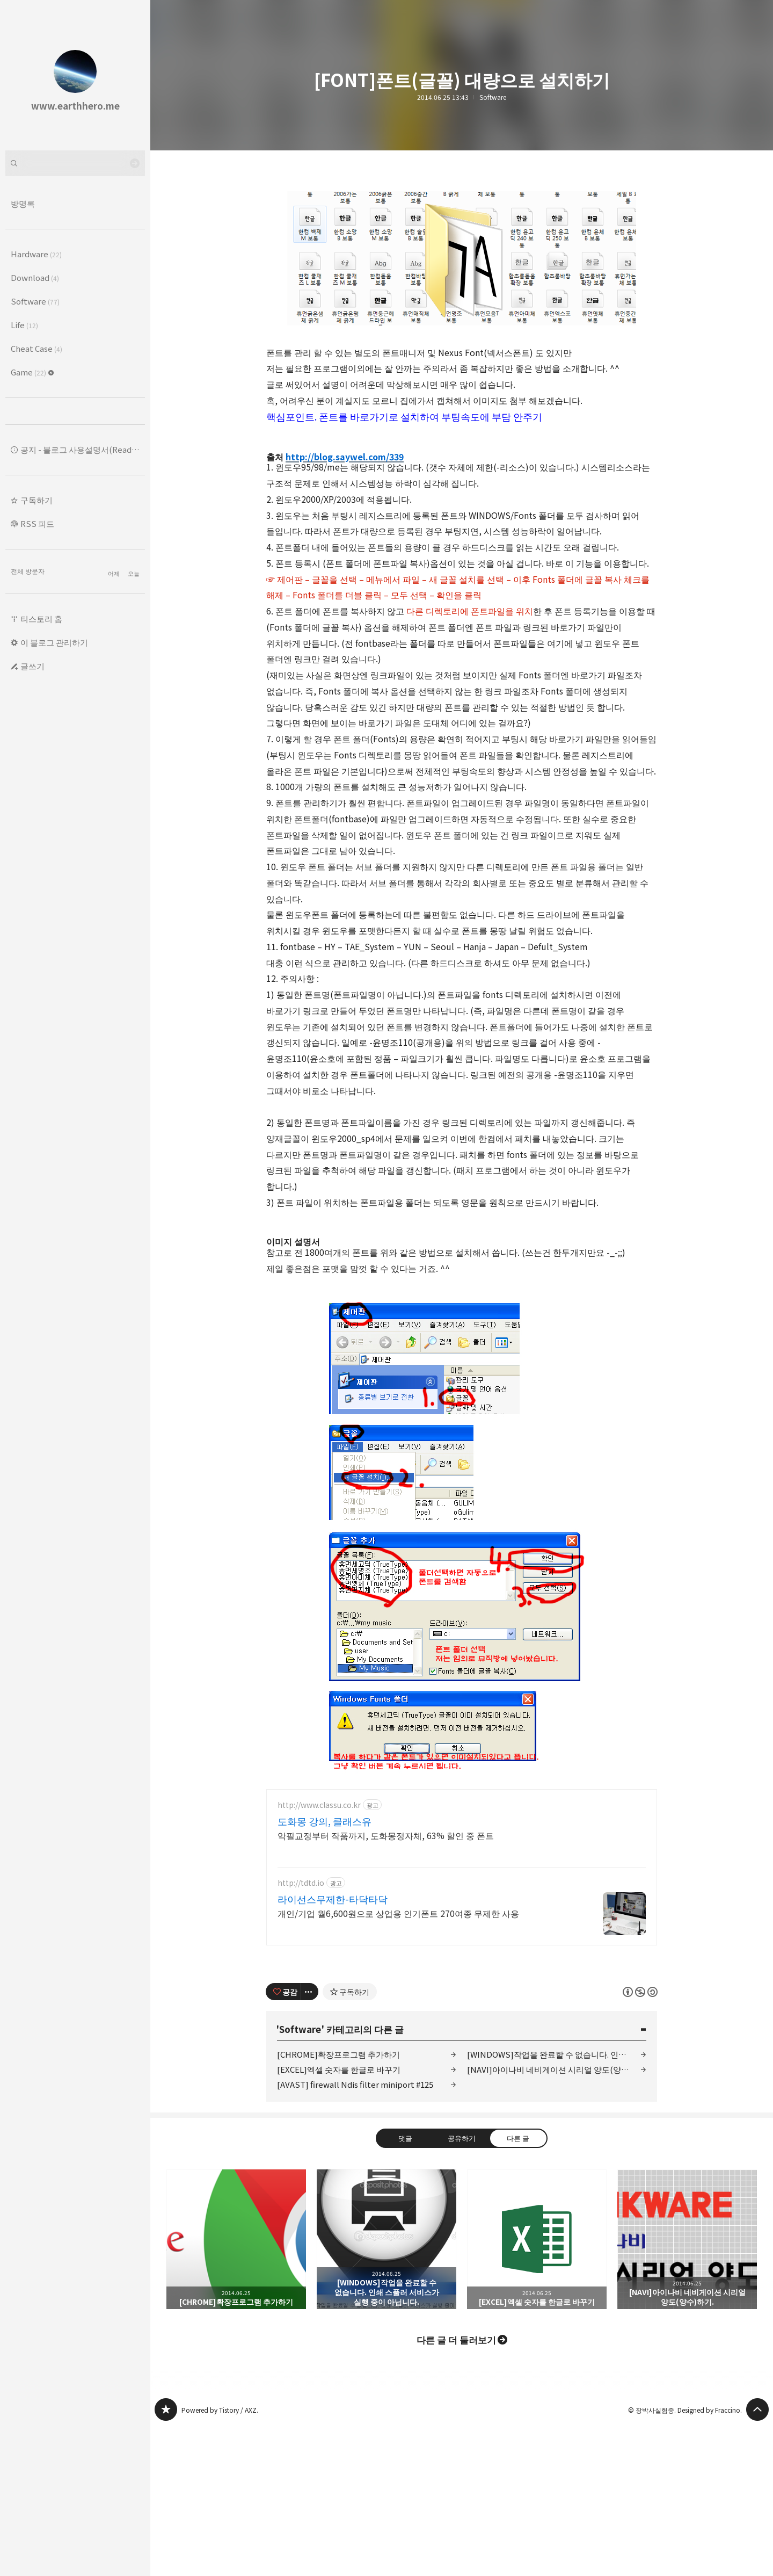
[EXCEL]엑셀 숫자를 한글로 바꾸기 (338, 2219)
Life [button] (24, 324)
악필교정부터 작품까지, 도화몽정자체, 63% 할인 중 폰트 (386, 1985)
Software (492, 97)
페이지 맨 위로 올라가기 (757, 2560)
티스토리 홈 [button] (41, 618)
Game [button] (32, 372)
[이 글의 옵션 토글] (309, 2142)
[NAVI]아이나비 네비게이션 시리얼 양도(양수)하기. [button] (687, 2389)
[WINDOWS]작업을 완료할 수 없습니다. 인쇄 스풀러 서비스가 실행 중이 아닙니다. (556, 2204)
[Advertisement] (461, 1853)
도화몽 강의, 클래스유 (324, 1971)
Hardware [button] (36, 253)
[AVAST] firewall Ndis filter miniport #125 (355, 2234)
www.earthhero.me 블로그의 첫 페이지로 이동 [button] (75, 75)
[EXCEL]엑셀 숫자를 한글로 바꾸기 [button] (537, 2389)
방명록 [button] (23, 203)
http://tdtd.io (301, 2033)
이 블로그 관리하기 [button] (54, 642)
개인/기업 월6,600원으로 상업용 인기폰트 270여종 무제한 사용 (398, 2063)
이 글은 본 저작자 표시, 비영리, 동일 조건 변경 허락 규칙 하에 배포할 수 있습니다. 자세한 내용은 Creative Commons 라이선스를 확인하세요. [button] (640, 2142)
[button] (75, 500)
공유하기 (462, 2288)
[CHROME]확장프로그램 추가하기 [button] (236, 2389)
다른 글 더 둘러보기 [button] (456, 2490)
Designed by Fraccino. (709, 2560)
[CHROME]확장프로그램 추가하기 (338, 2204)
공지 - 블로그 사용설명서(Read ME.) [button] (82, 449)
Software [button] (35, 301)
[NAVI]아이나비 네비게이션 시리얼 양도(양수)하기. (556, 2219)
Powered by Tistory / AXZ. (219, 2560)
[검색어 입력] (75, 163)
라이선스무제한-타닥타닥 (333, 2049)
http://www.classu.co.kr (319, 1955)
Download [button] (35, 277)
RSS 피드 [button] (37, 523)
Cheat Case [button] (36, 348)
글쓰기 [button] (32, 665)
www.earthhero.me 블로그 (166, 2560)
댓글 (405, 2288)
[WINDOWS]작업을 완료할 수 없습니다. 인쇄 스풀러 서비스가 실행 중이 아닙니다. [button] (386, 2389)
